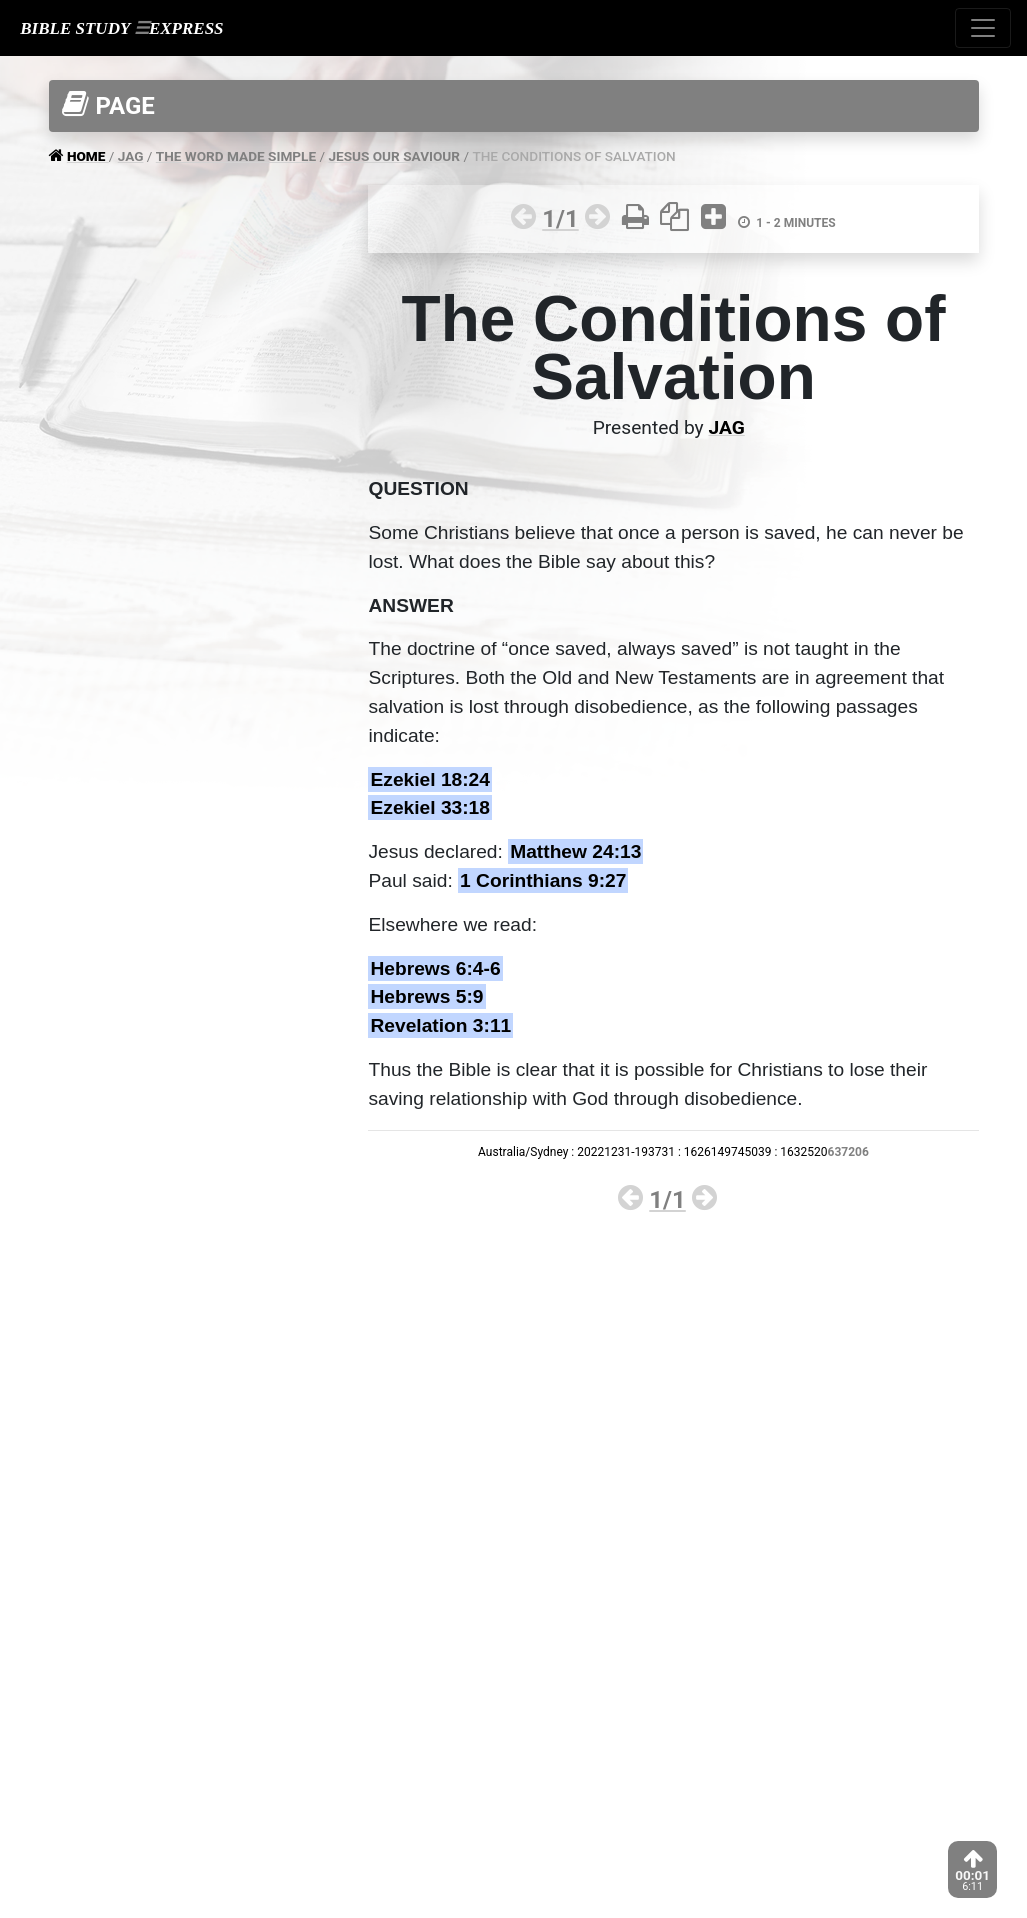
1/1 (560, 219)
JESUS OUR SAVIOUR (394, 156)
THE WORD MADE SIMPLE (236, 156)
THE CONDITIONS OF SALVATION (573, 156)
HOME (88, 156)
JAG (131, 156)
